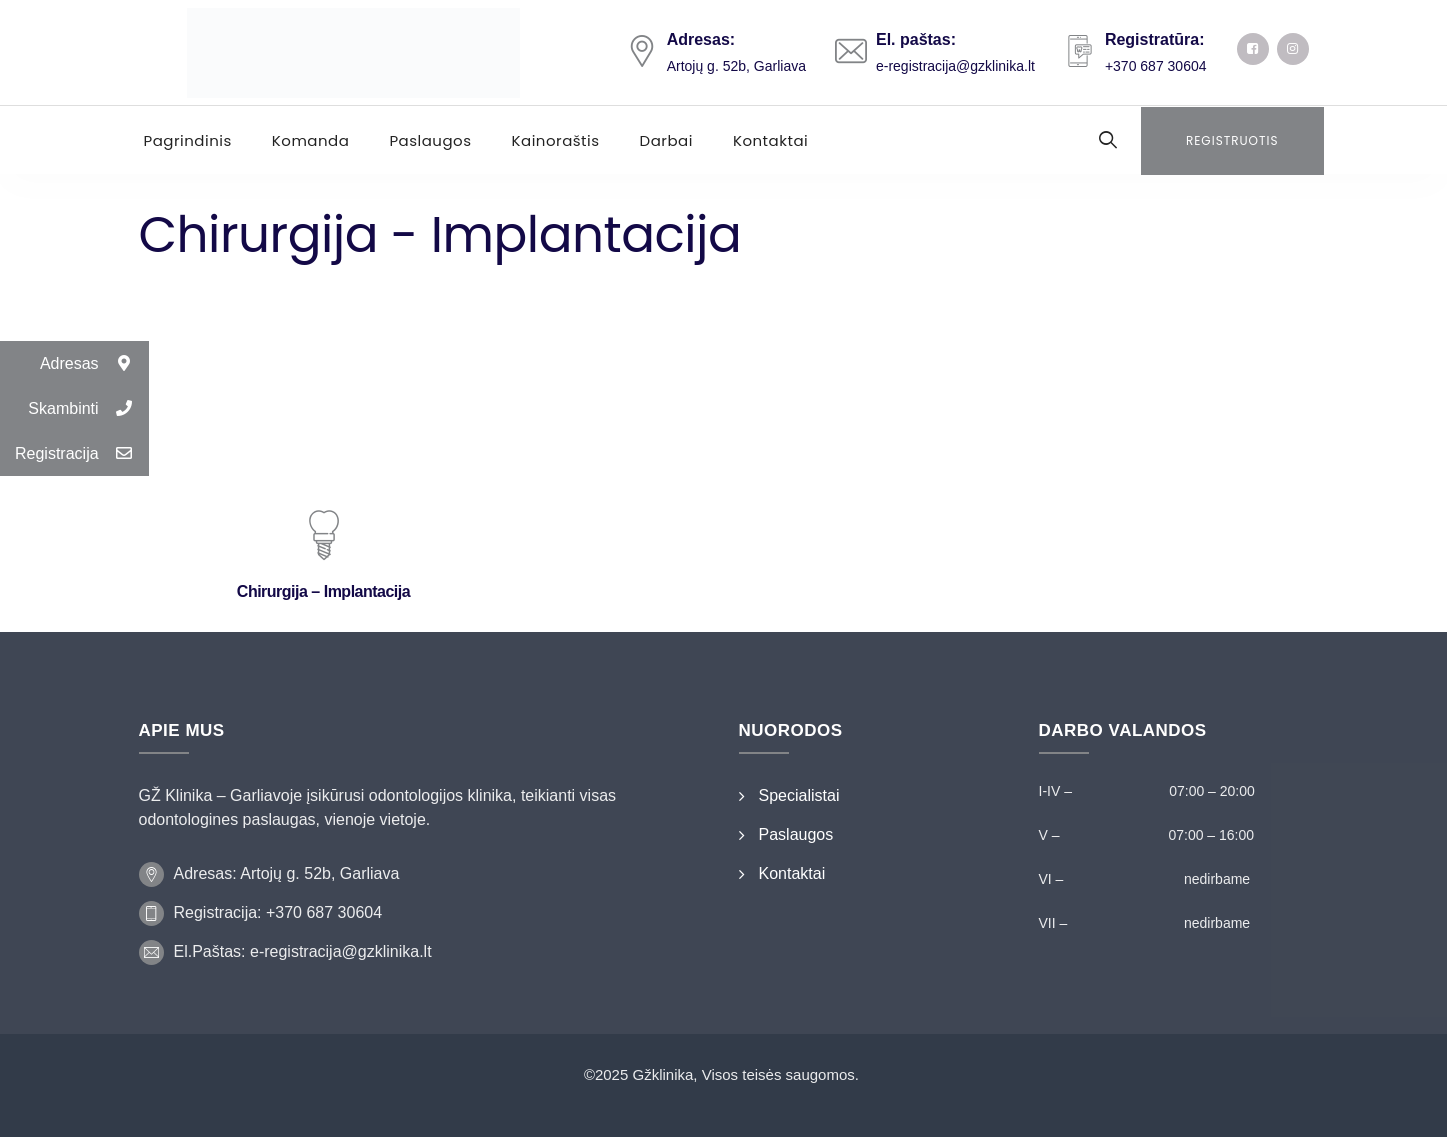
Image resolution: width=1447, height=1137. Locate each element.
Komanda (311, 140)
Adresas (94, 363)
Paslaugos (430, 140)
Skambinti (88, 408)
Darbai (666, 140)
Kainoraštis (556, 140)
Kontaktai (770, 140)
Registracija (82, 453)
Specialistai (799, 795)
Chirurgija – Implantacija (323, 591)
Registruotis (1232, 140)
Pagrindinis (188, 140)
